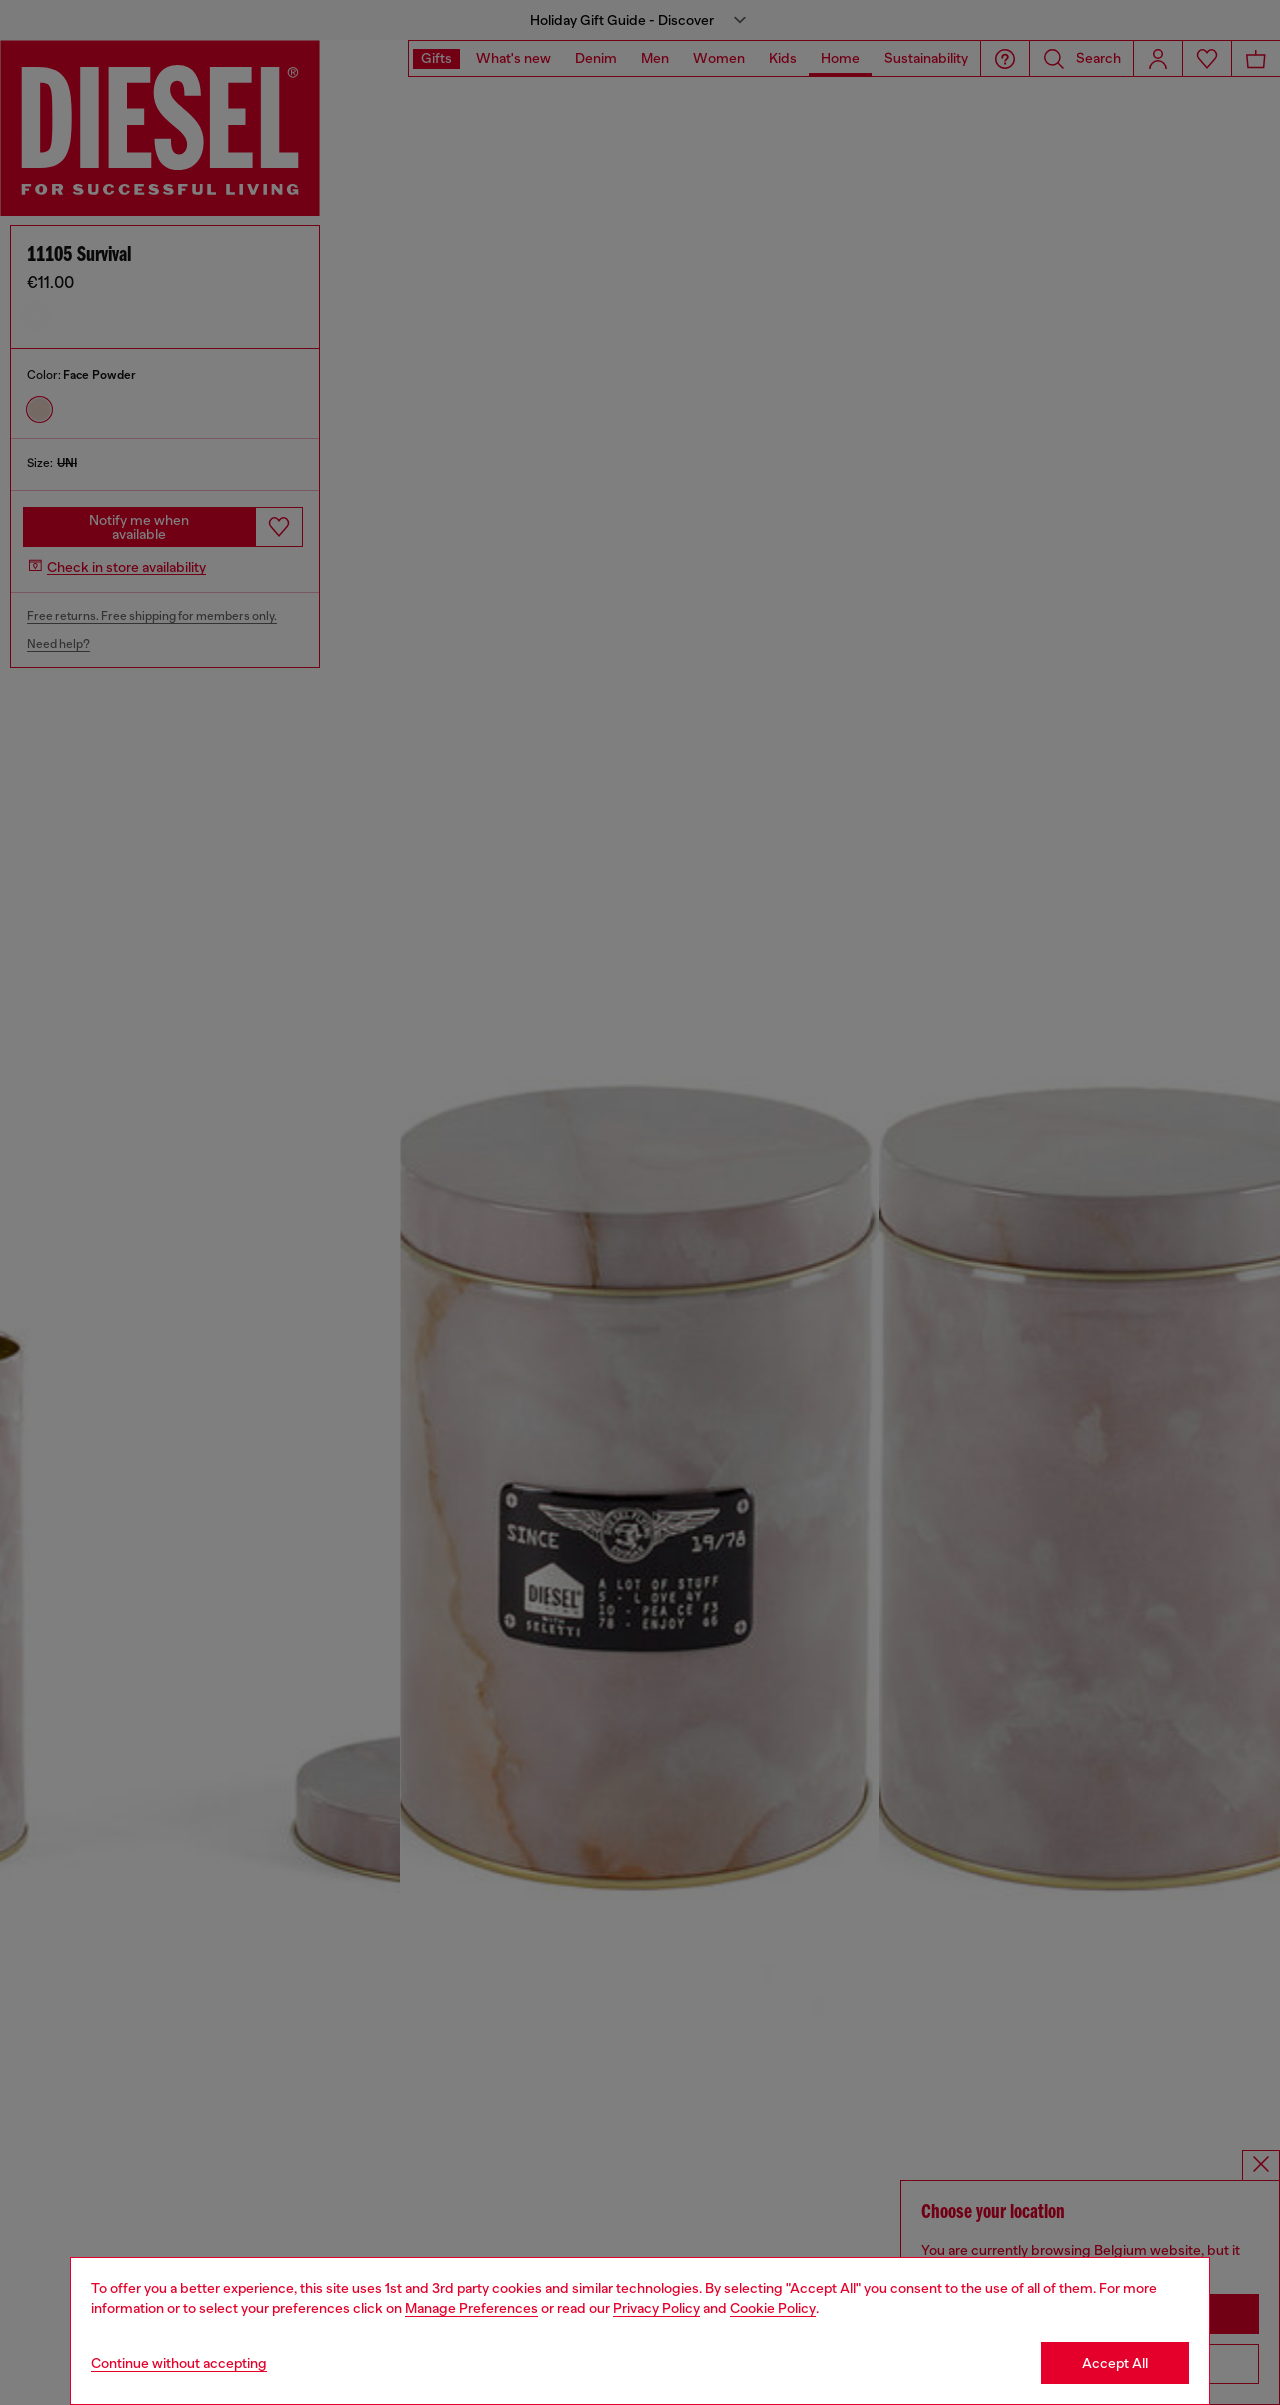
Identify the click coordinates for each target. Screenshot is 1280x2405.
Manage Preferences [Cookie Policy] (471, 2308)
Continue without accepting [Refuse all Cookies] (179, 2363)
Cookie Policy (773, 2308)
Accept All (1115, 2363)
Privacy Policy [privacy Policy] (656, 2308)
